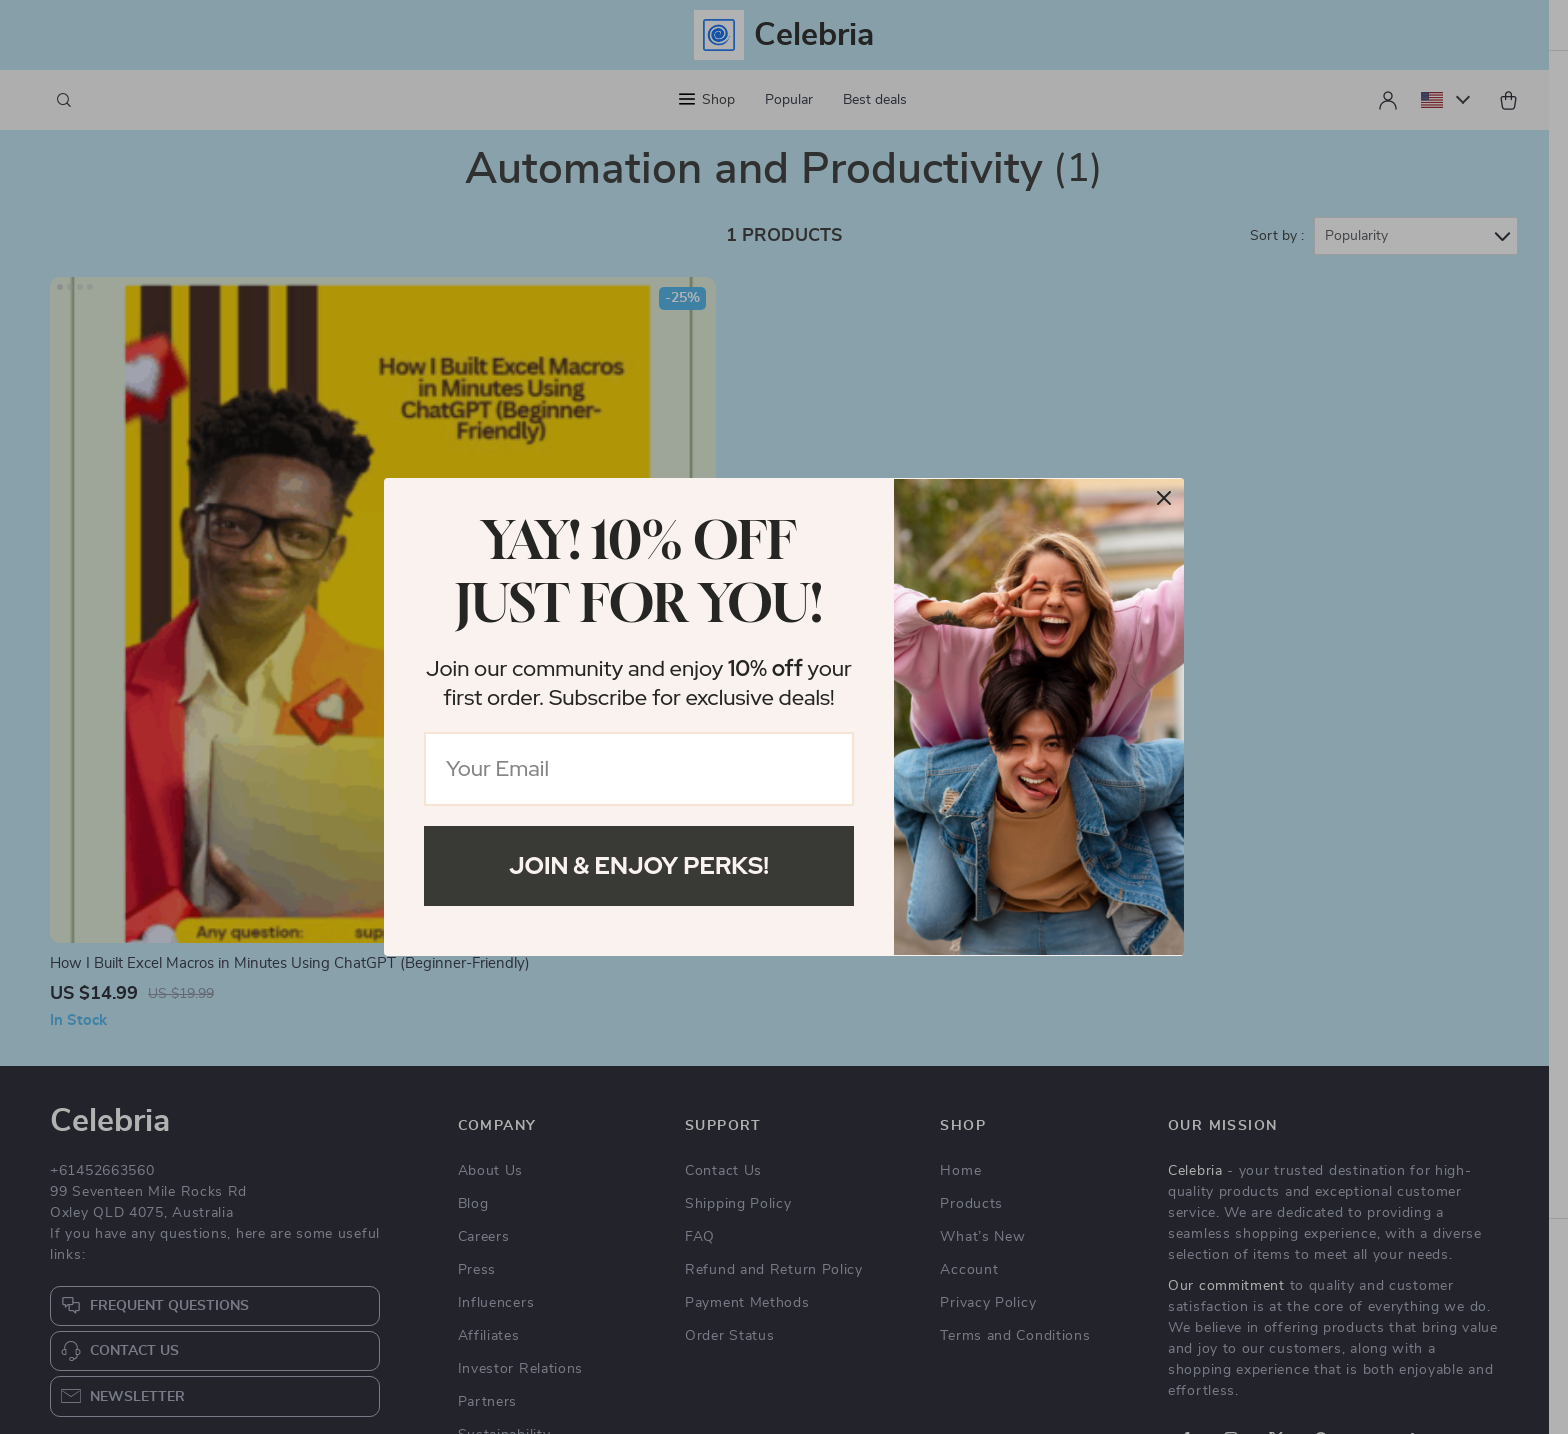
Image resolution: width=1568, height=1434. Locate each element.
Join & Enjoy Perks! (639, 865)
